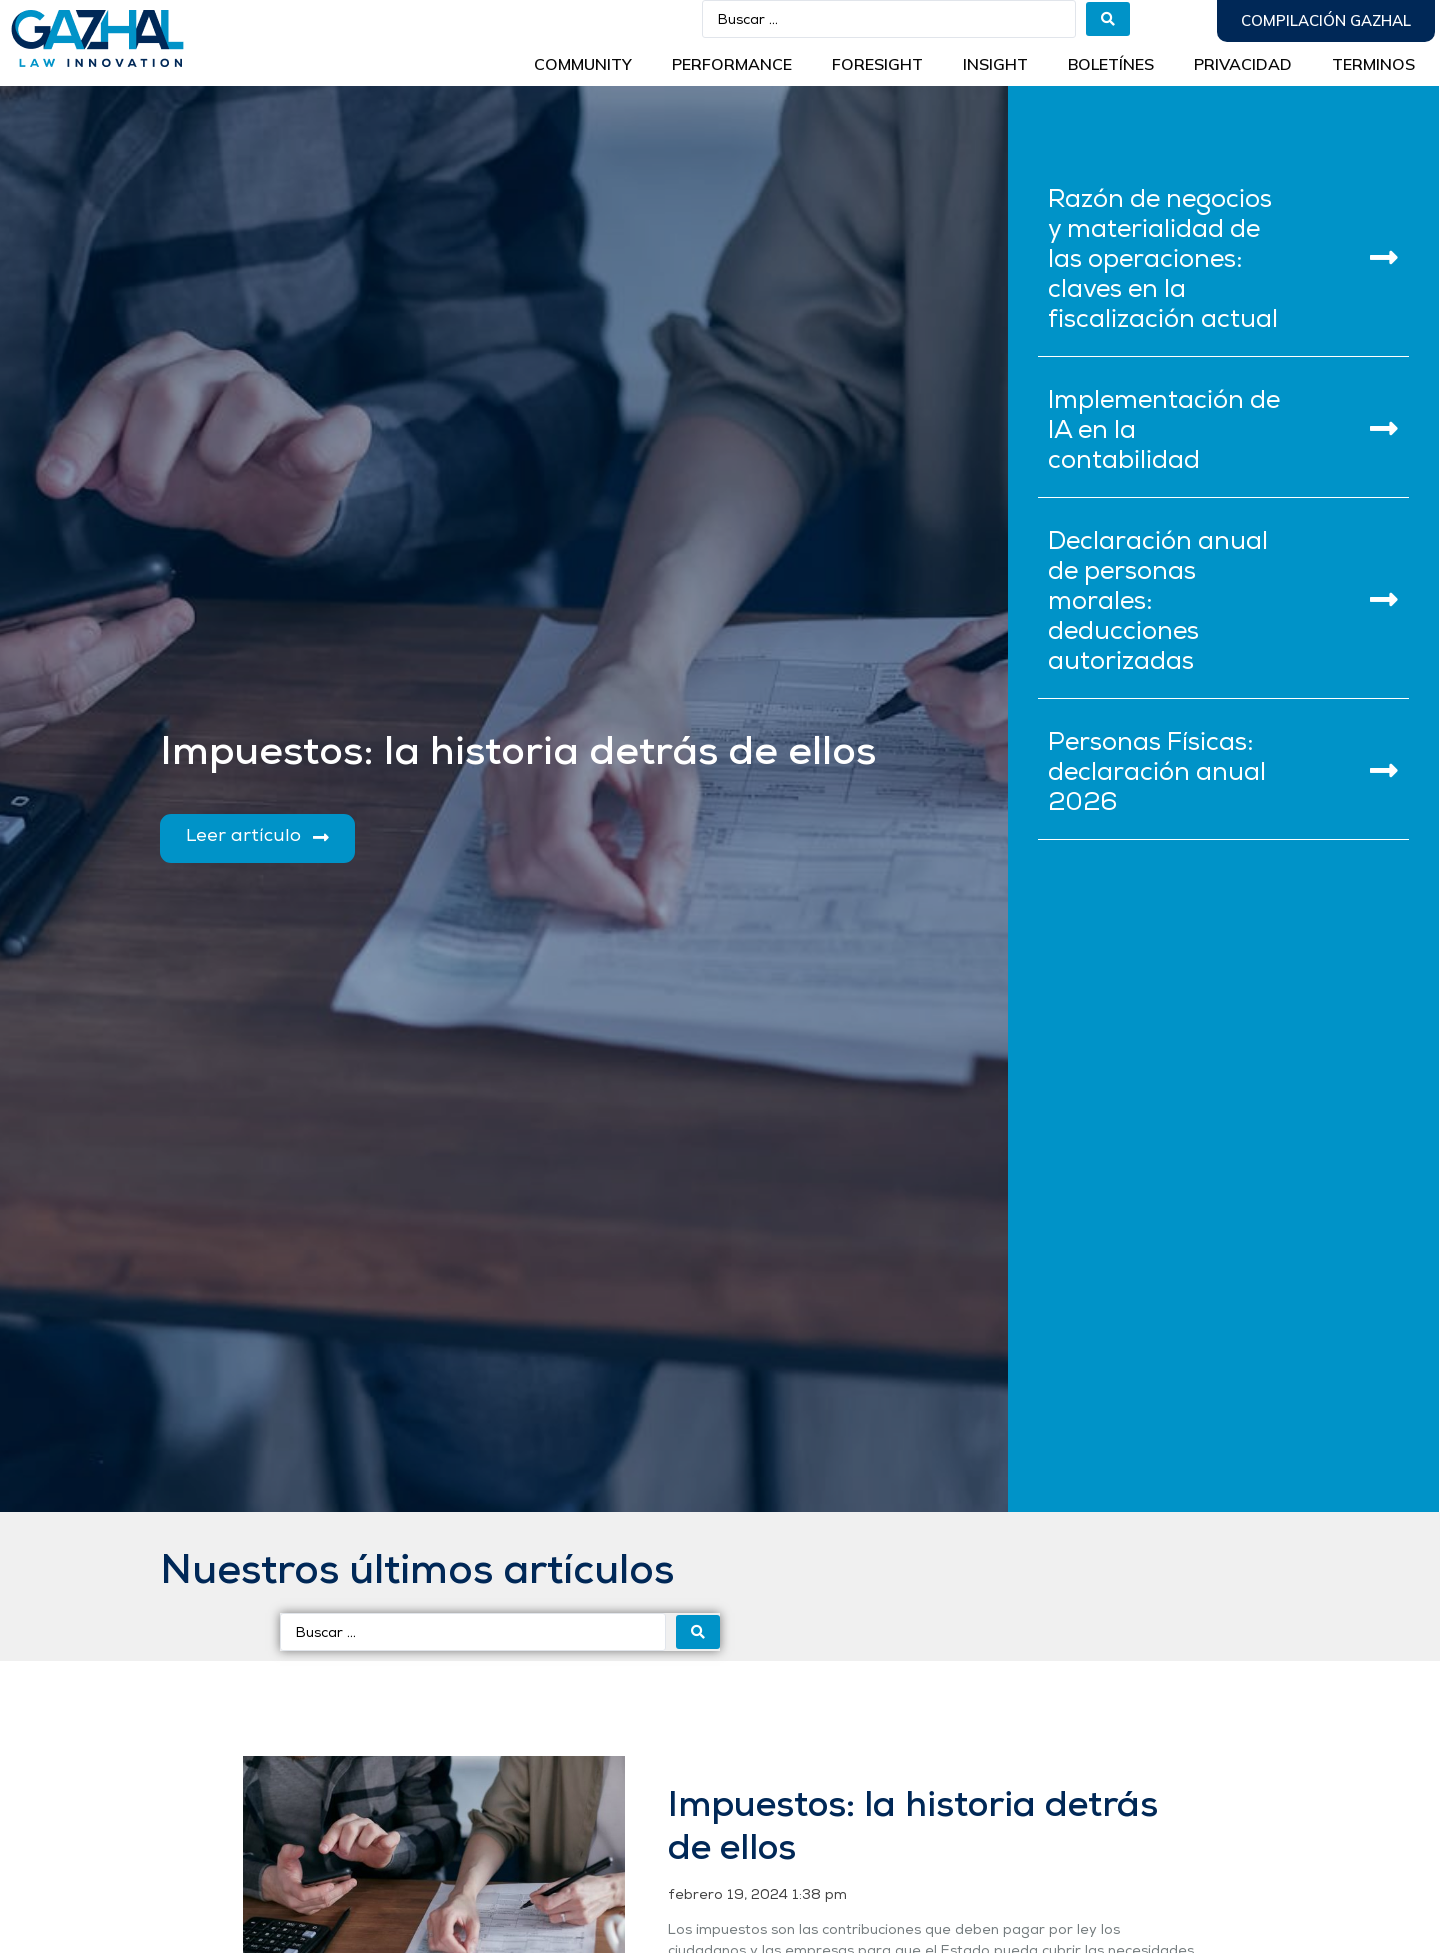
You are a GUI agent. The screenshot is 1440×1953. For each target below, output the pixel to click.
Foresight (877, 64)
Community (583, 64)
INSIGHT (995, 64)
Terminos (1373, 64)
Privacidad (1243, 64)
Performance (732, 64)
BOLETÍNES (1111, 64)
